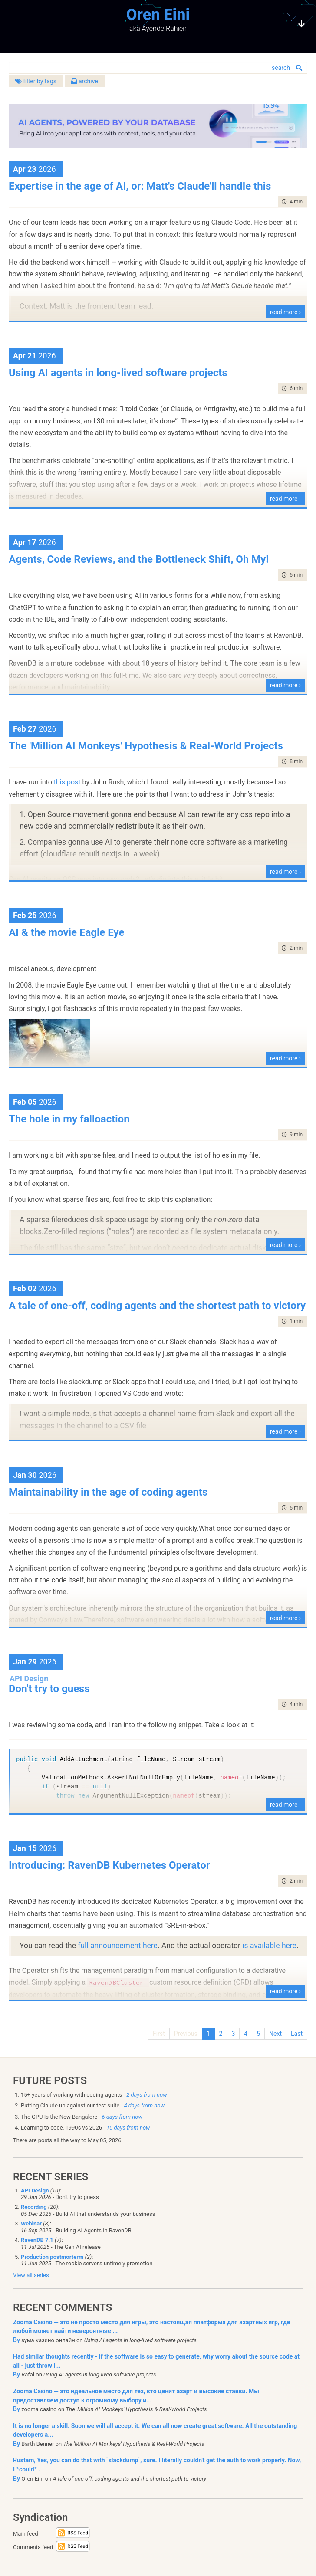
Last (297, 2033)
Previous (186, 2033)
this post (67, 782)
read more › (285, 311)
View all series (31, 2275)
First (159, 2033)
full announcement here (118, 1945)
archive (84, 81)
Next (275, 2033)
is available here (269, 1945)
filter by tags (35, 81)
